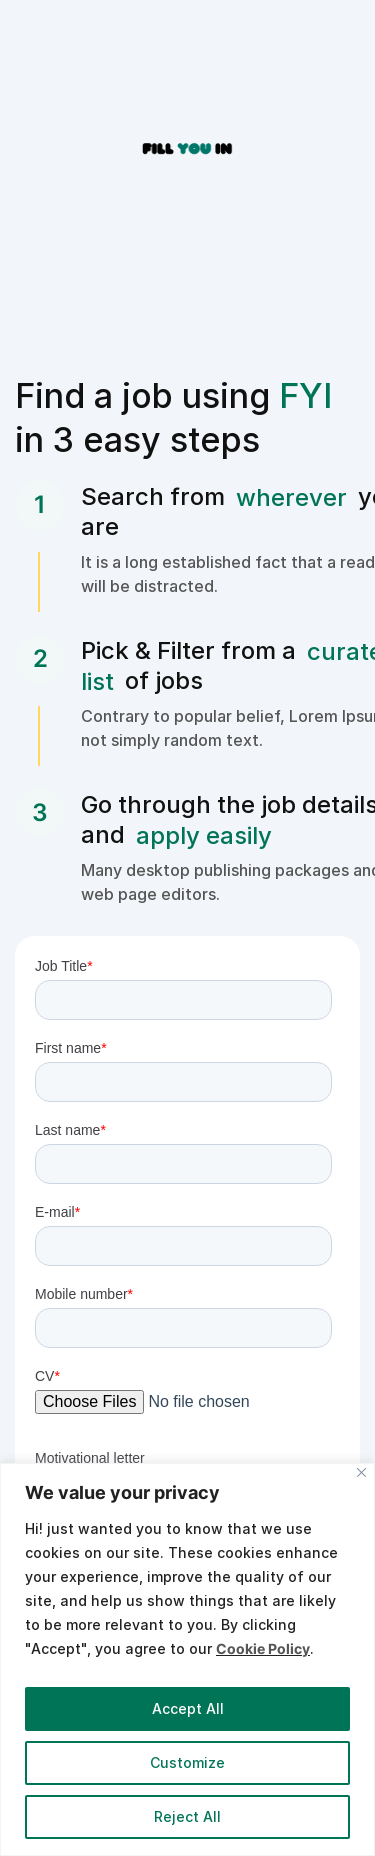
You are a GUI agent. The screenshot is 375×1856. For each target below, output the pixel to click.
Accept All (188, 1708)
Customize (187, 1762)
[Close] (361, 1472)
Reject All (187, 1816)
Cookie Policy (263, 1648)
